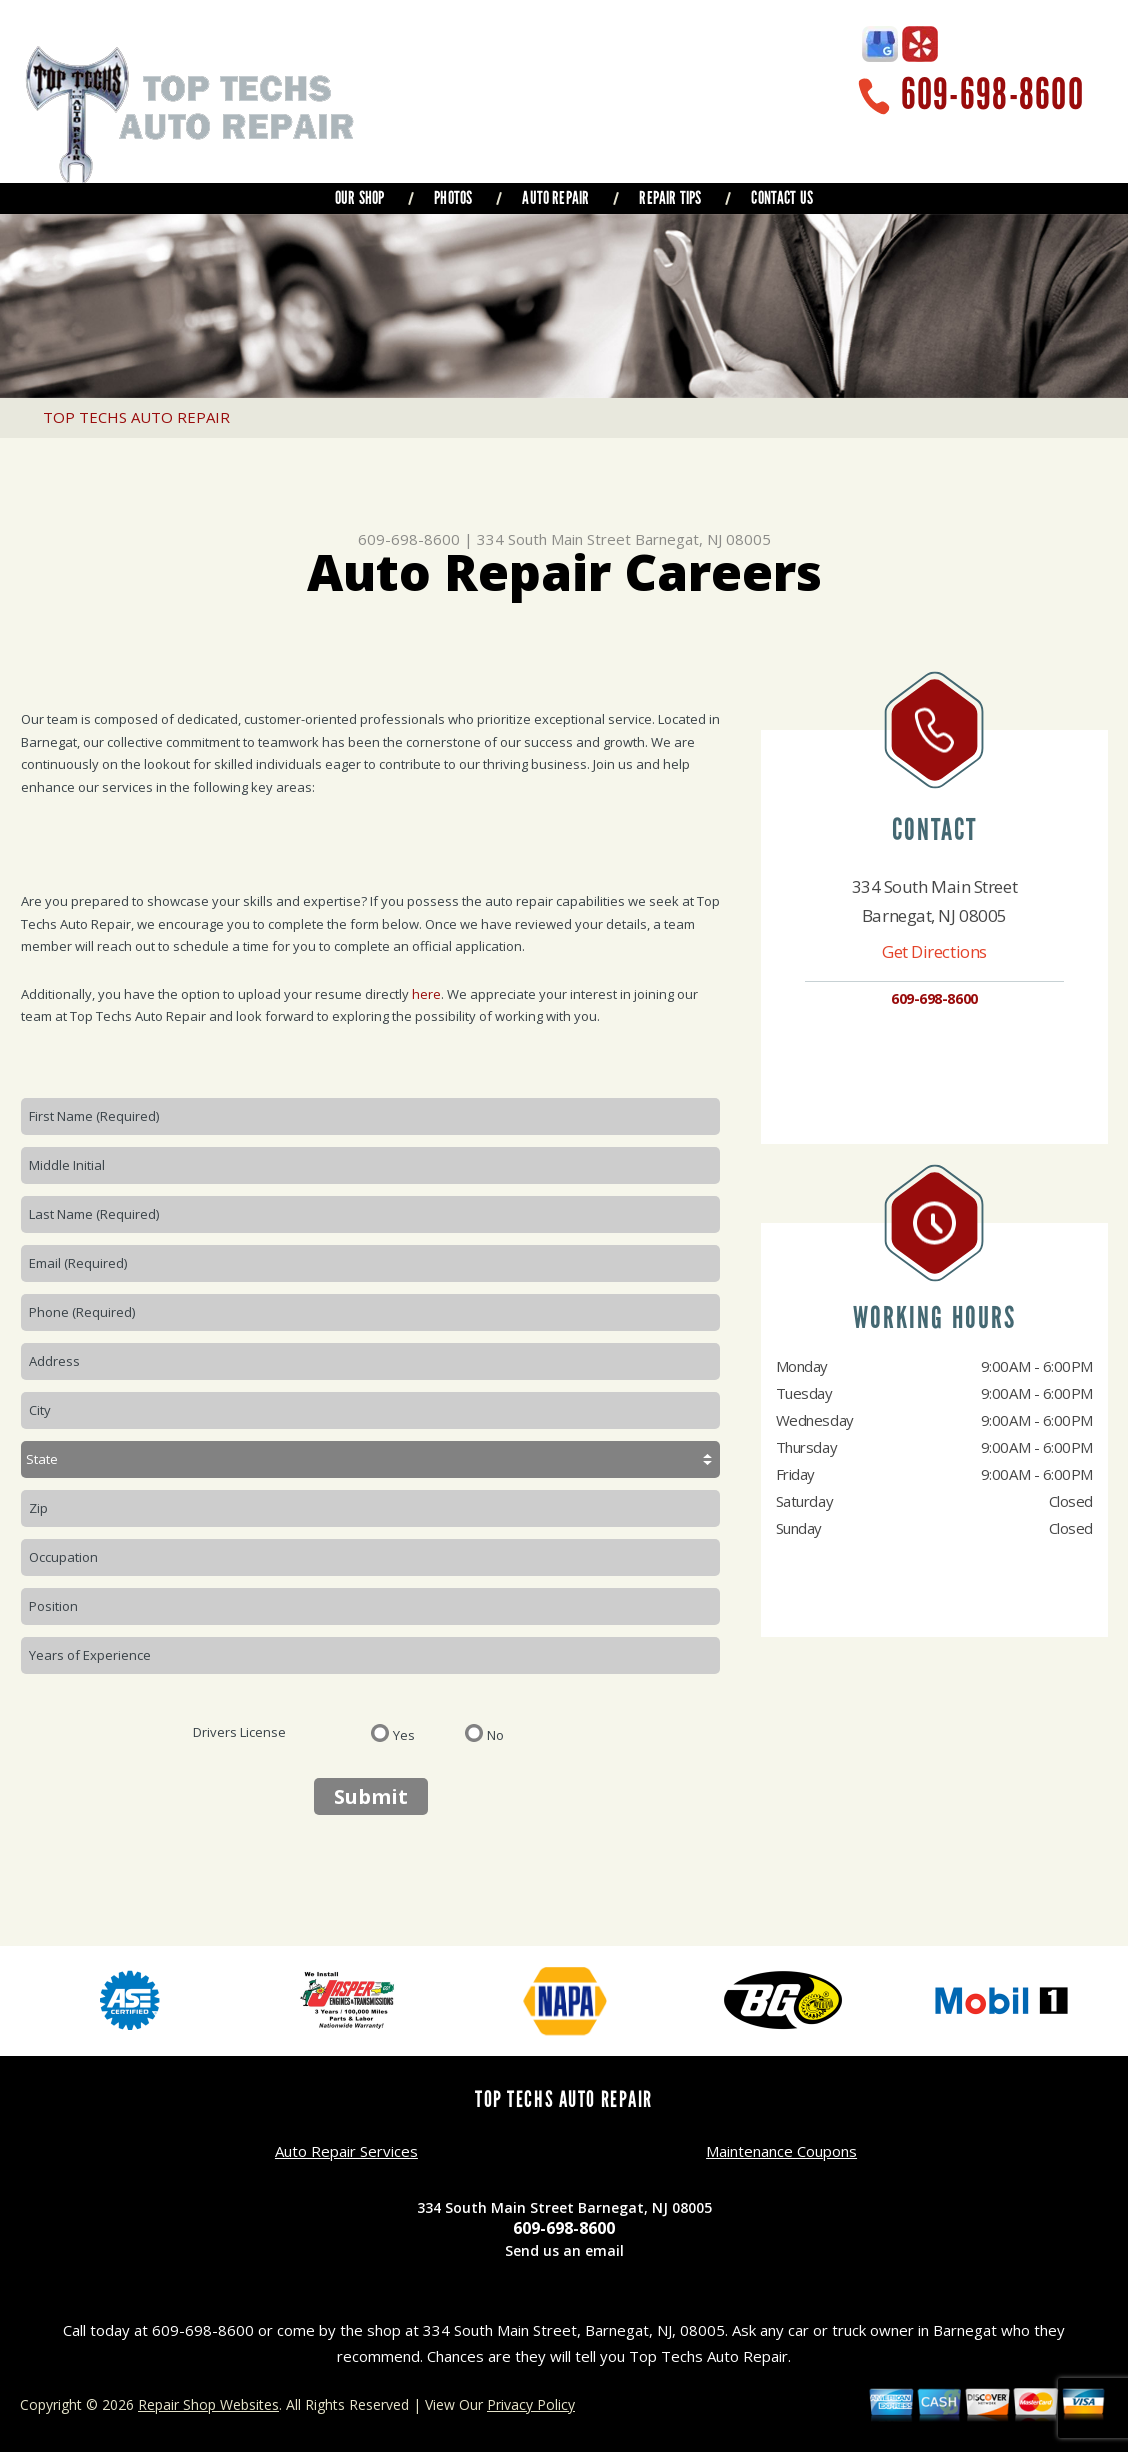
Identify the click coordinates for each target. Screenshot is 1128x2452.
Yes (404, 1734)
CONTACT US (782, 198)
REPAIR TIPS (670, 198)
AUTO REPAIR (555, 198)
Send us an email (564, 2250)
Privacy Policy (531, 2404)
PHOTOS (453, 198)
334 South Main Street (554, 539)
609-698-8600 (992, 94)
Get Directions (934, 951)
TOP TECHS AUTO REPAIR (136, 417)
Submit (371, 1796)
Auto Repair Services (346, 2151)
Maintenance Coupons (781, 2151)
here (426, 994)
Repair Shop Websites (208, 2404)
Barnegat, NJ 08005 (703, 539)
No (495, 1734)
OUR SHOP (359, 198)
